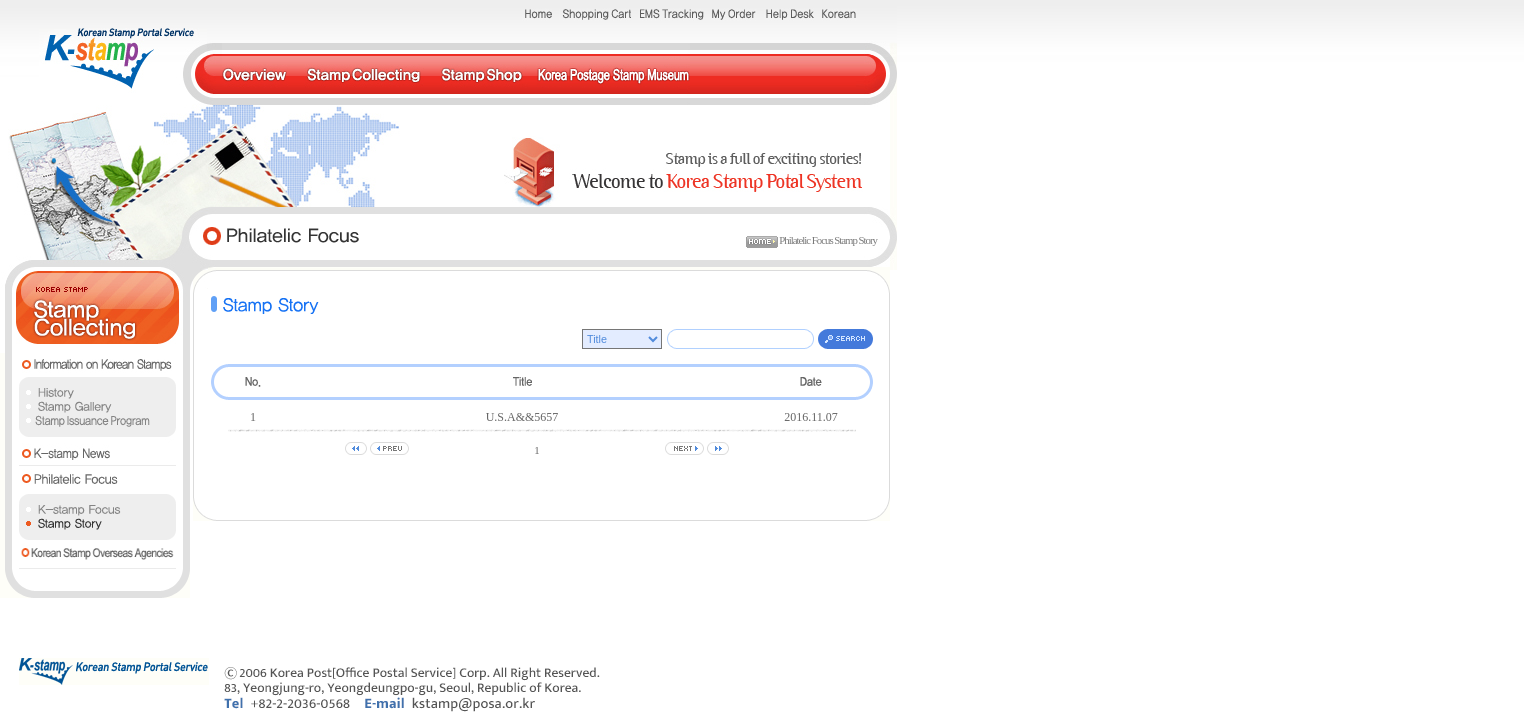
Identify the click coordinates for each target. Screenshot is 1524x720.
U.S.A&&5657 (522, 417)
